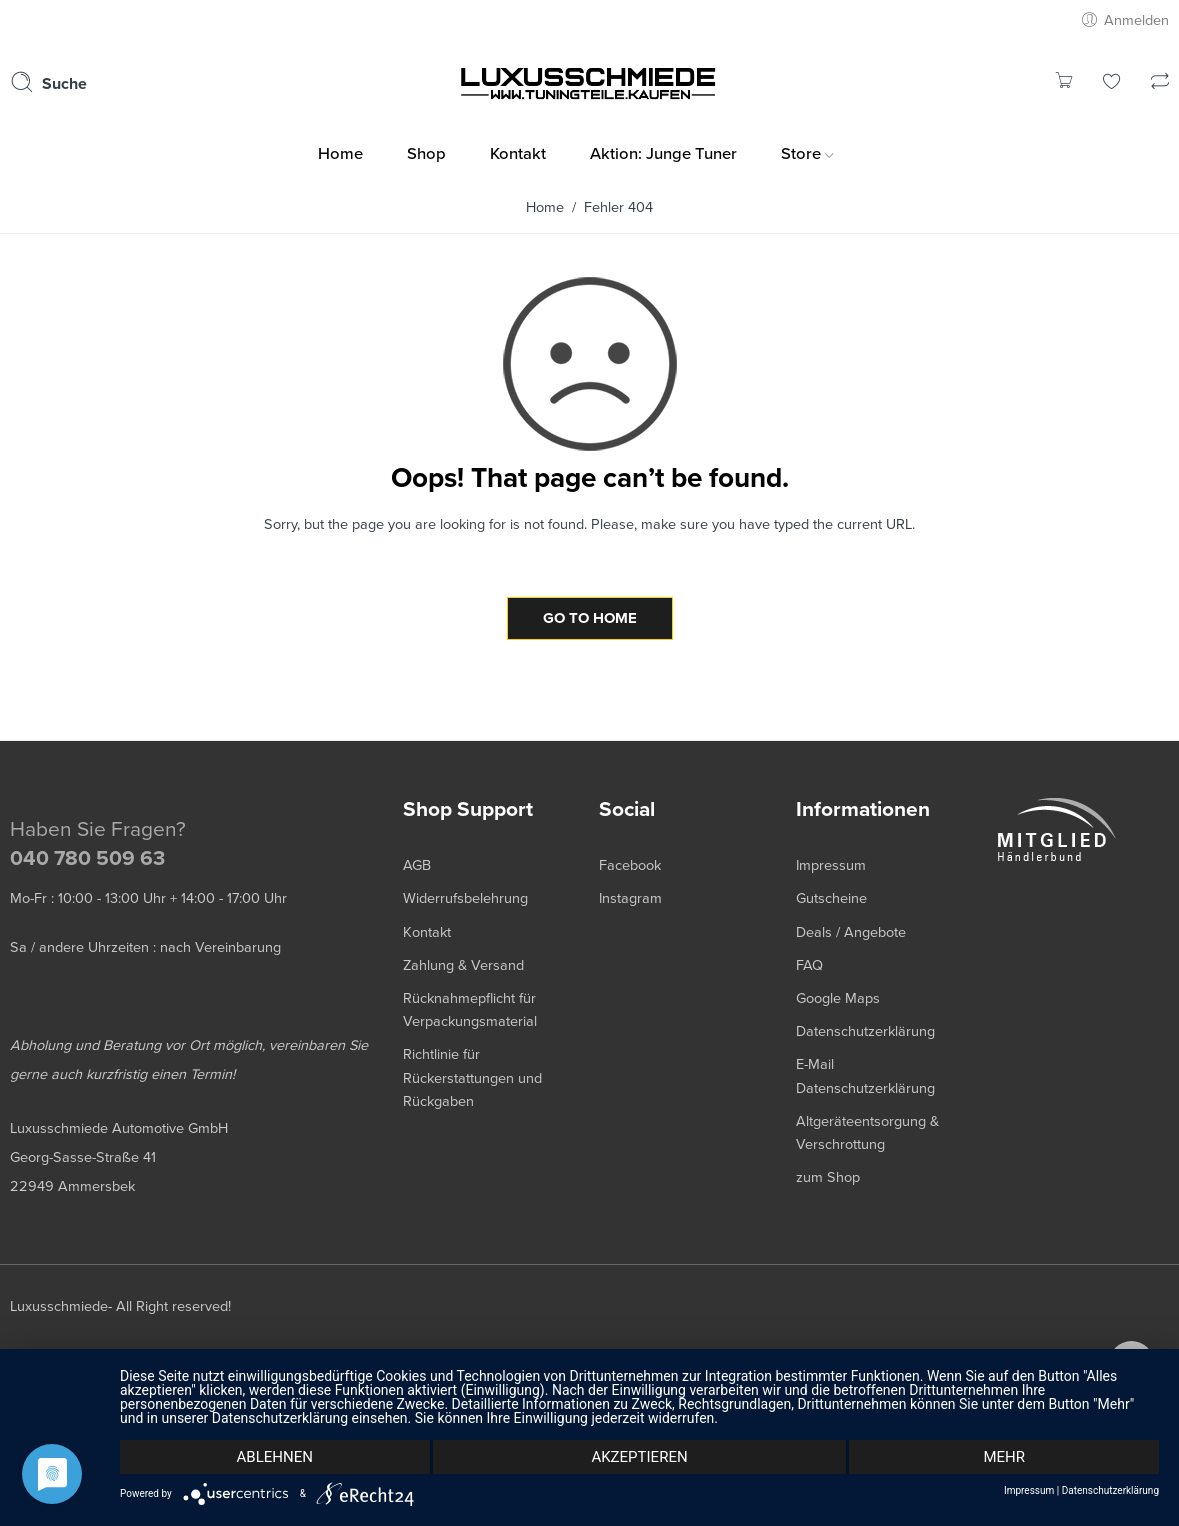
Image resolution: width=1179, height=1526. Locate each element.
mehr (1004, 1457)
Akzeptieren (639, 1457)
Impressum (1029, 1491)
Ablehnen (275, 1457)
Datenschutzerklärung (1110, 1491)
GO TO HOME (590, 618)
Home (545, 207)
